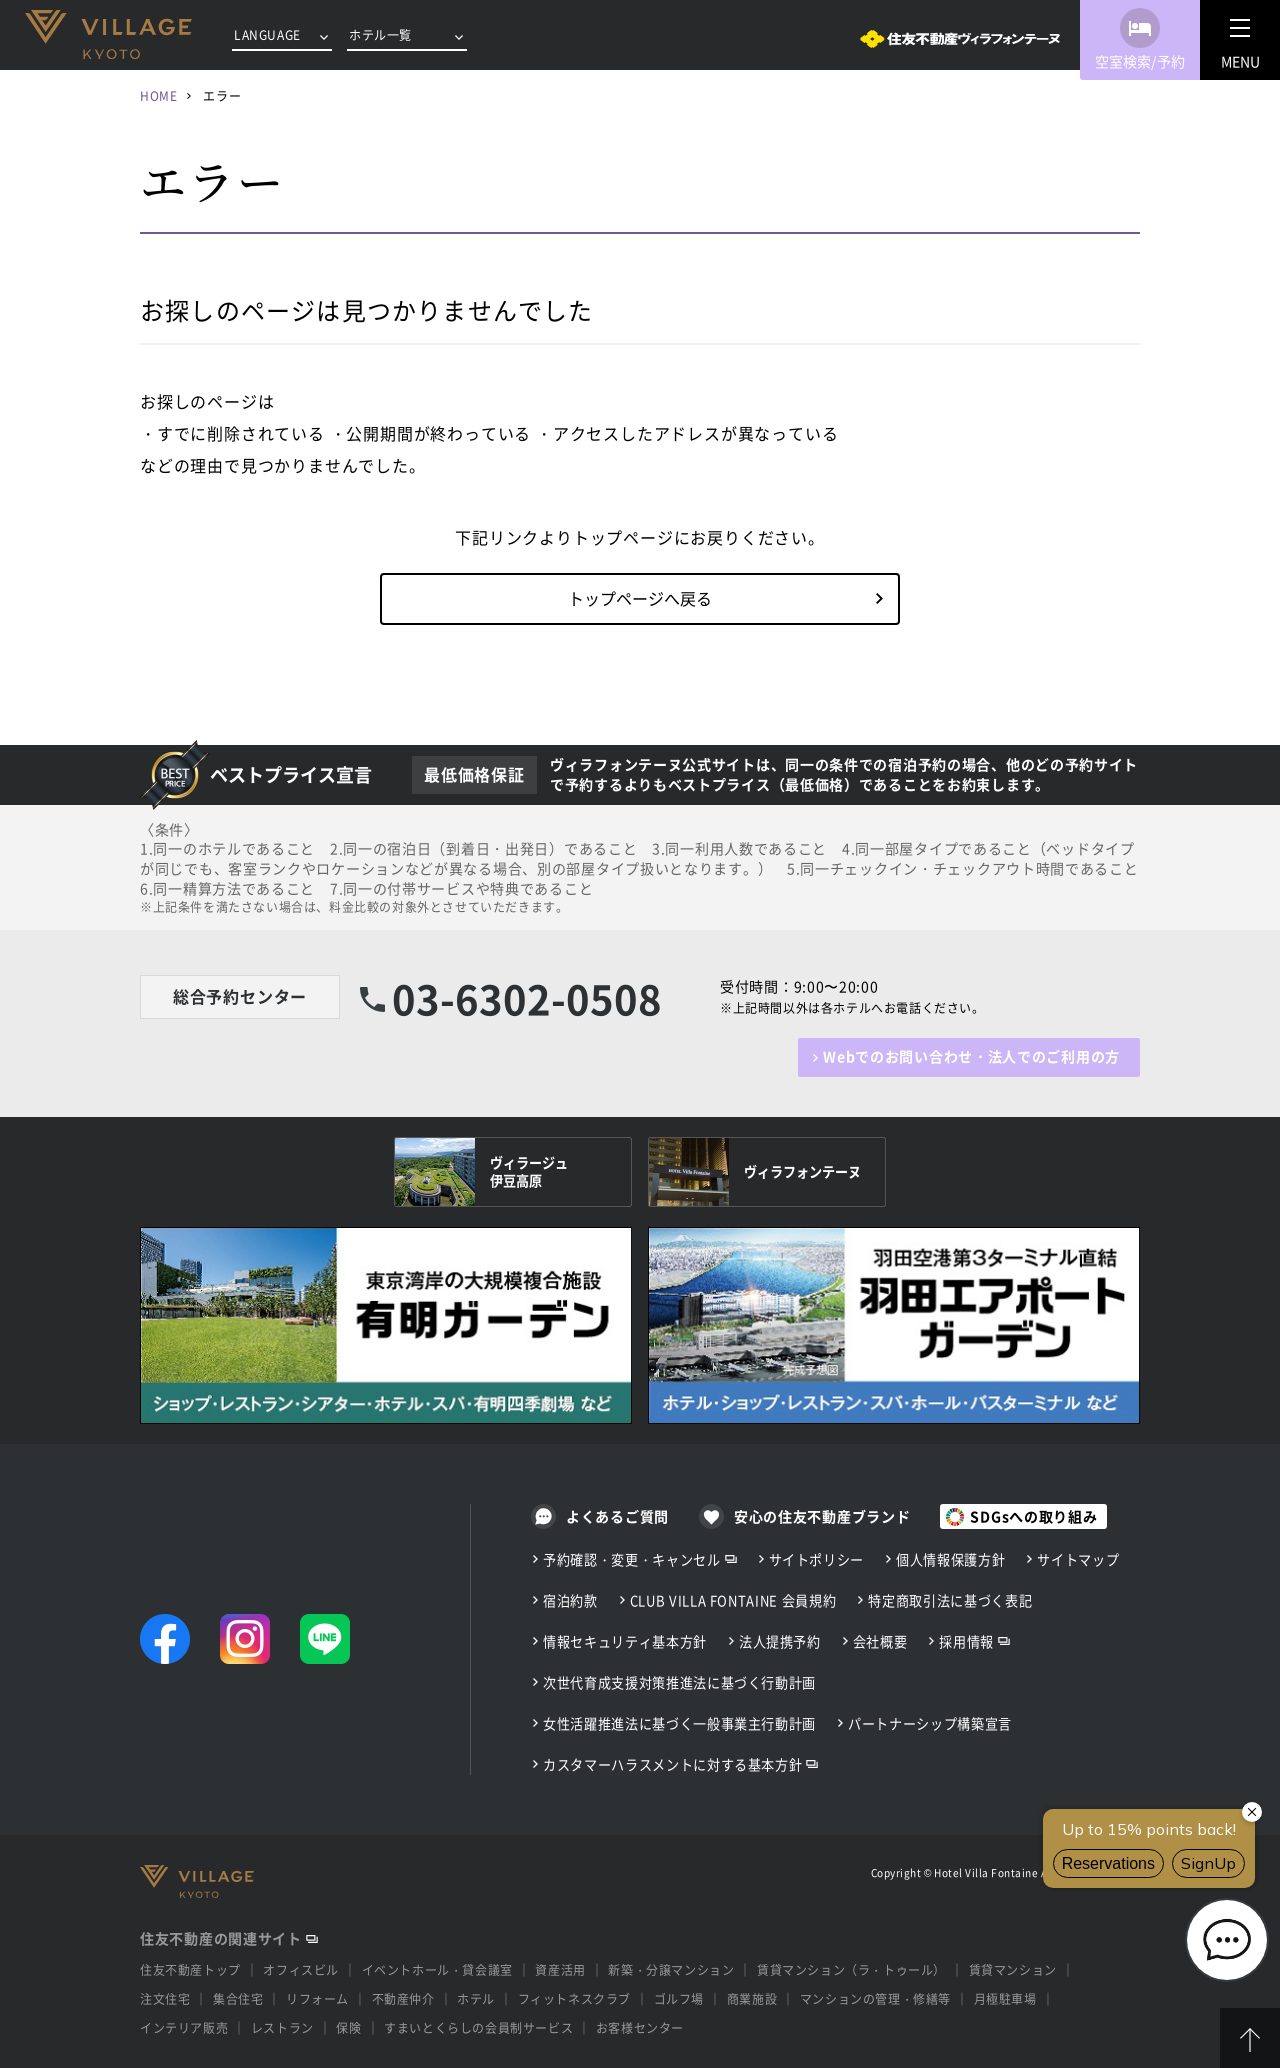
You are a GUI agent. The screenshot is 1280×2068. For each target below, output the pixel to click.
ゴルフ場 (679, 1999)
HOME (158, 96)
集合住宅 (238, 1999)
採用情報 (966, 1641)
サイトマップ (1078, 1559)
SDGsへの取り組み (1033, 1516)
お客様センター (640, 2028)
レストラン (282, 2028)
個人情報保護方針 (950, 1559)
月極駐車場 (1005, 1999)
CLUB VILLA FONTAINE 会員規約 (733, 1600)
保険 (348, 2028)
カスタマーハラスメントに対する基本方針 (672, 1764)
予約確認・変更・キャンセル (632, 1559)
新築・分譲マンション (671, 1970)
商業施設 (752, 1999)
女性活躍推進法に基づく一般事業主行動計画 (679, 1723)
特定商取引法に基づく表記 (950, 1600)
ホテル (476, 1999)
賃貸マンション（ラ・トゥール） (851, 1970)
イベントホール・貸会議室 (437, 1970)
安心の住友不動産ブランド (822, 1516)
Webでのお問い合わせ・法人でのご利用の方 (971, 1056)
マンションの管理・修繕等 (875, 1999)
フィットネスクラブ (574, 1999)
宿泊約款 (570, 1600)
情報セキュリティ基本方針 (625, 1641)
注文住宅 (165, 1999)
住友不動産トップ (190, 1970)
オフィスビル (301, 1970)
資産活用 (560, 1970)
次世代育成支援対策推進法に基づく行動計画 (679, 1682)
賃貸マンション (1013, 1970)
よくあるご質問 (617, 1516)
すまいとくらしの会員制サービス (478, 2028)
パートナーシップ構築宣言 (930, 1723)
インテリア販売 (184, 2028)
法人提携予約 (780, 1641)
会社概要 (880, 1641)
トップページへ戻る (640, 598)
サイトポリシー (817, 1559)
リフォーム (317, 1999)
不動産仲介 (403, 1999)
